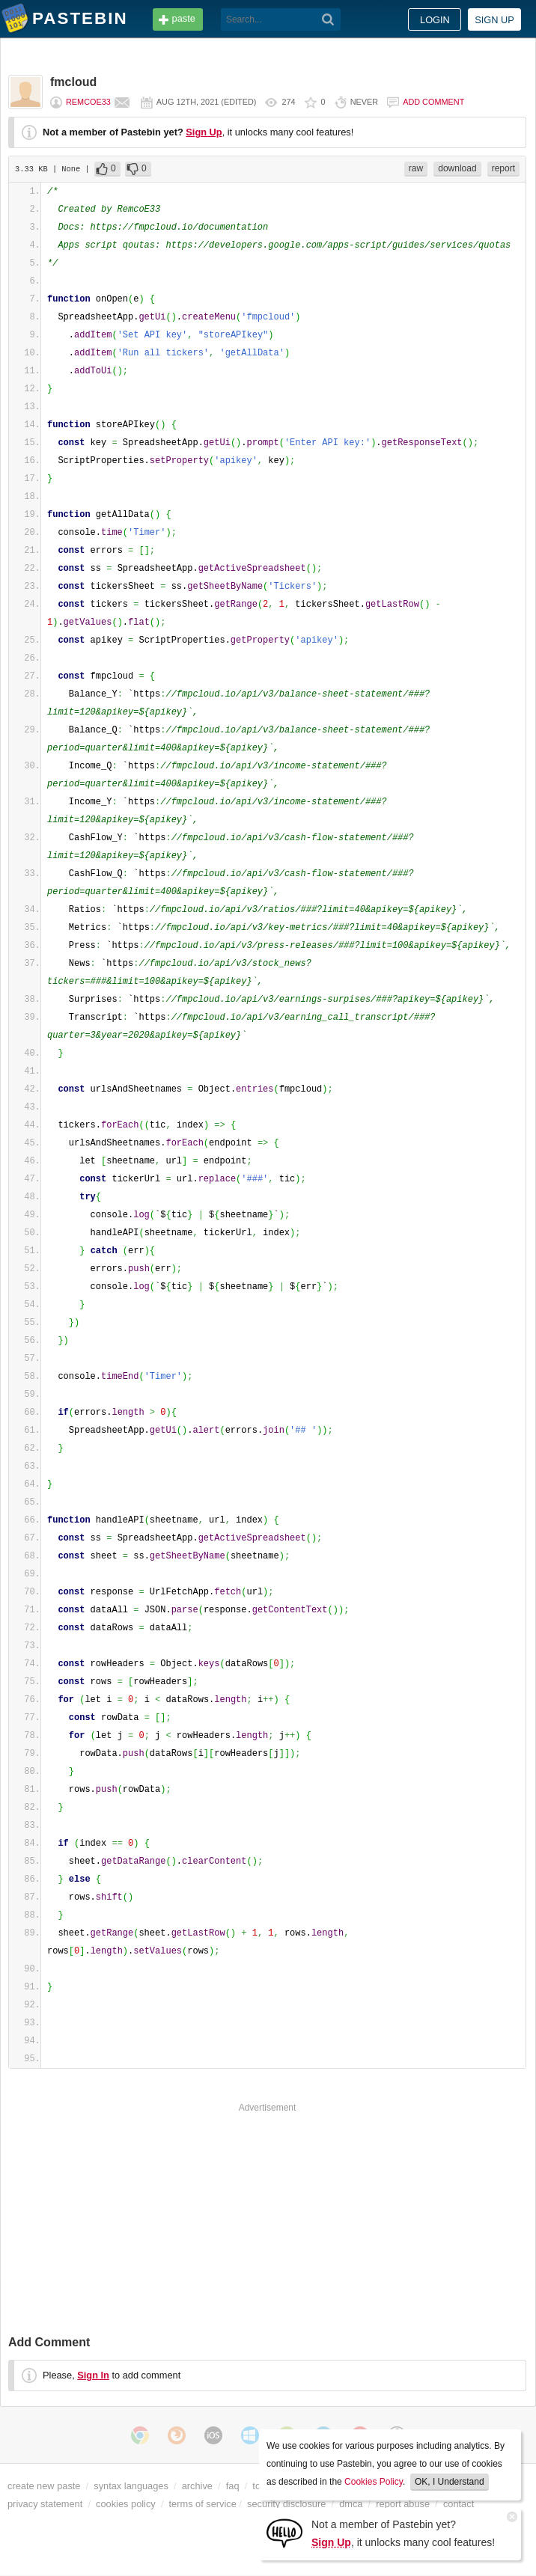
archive (197, 2485)
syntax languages (131, 2485)
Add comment (433, 101)
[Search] (328, 19)
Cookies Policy (373, 2481)
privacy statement (44, 2503)
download (457, 168)
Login (435, 19)
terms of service (203, 2503)
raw (416, 168)
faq (233, 2485)
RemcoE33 (88, 101)
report (503, 168)
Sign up (494, 19)
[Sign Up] (284, 2532)
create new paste (43, 2485)
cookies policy (126, 2503)
